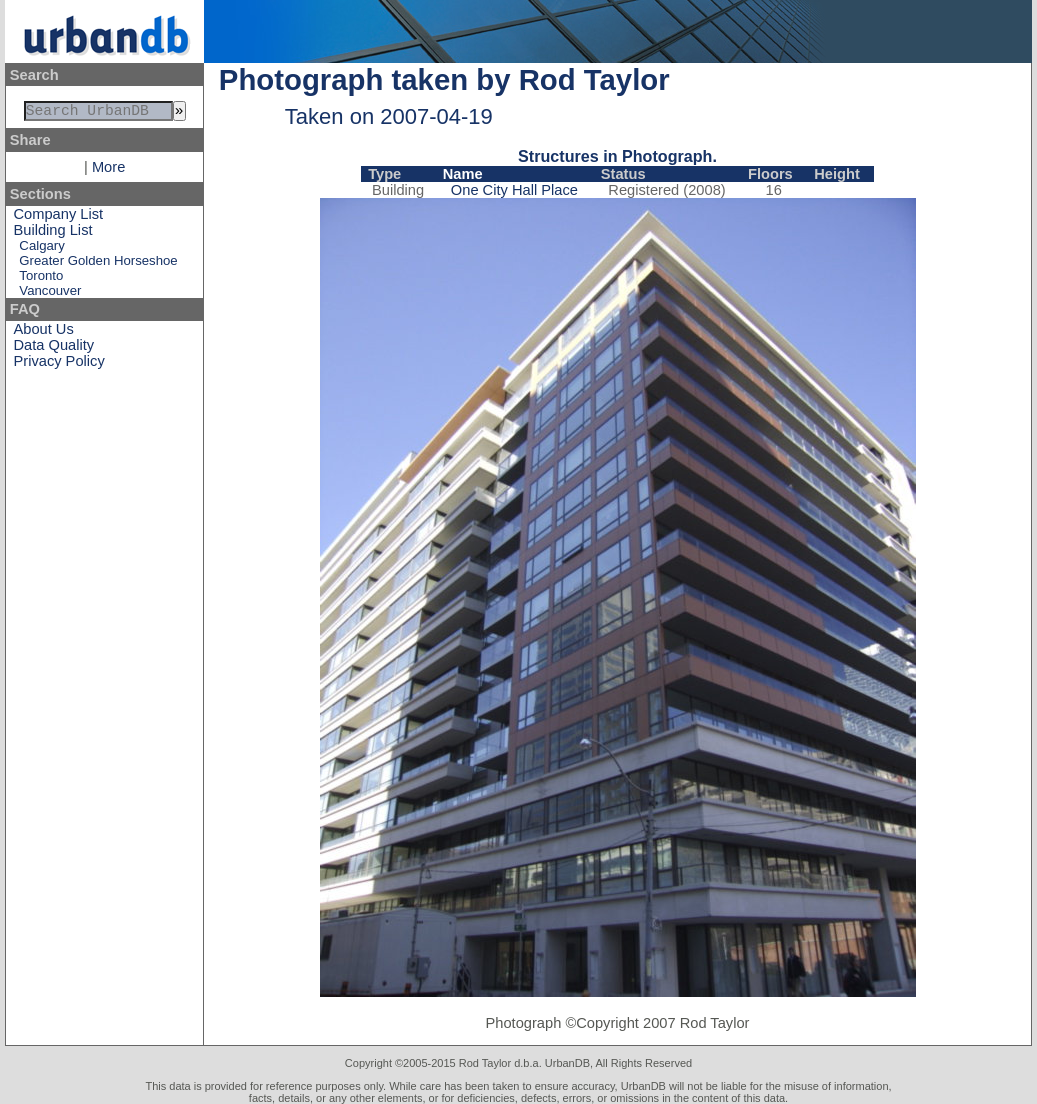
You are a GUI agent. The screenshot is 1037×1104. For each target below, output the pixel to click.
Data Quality (54, 349)
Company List (59, 218)
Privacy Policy (59, 365)
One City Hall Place (514, 190)
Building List (53, 234)
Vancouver (50, 294)
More (108, 171)
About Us (44, 333)
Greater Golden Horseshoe (98, 264)
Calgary (41, 249)
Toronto (41, 279)
